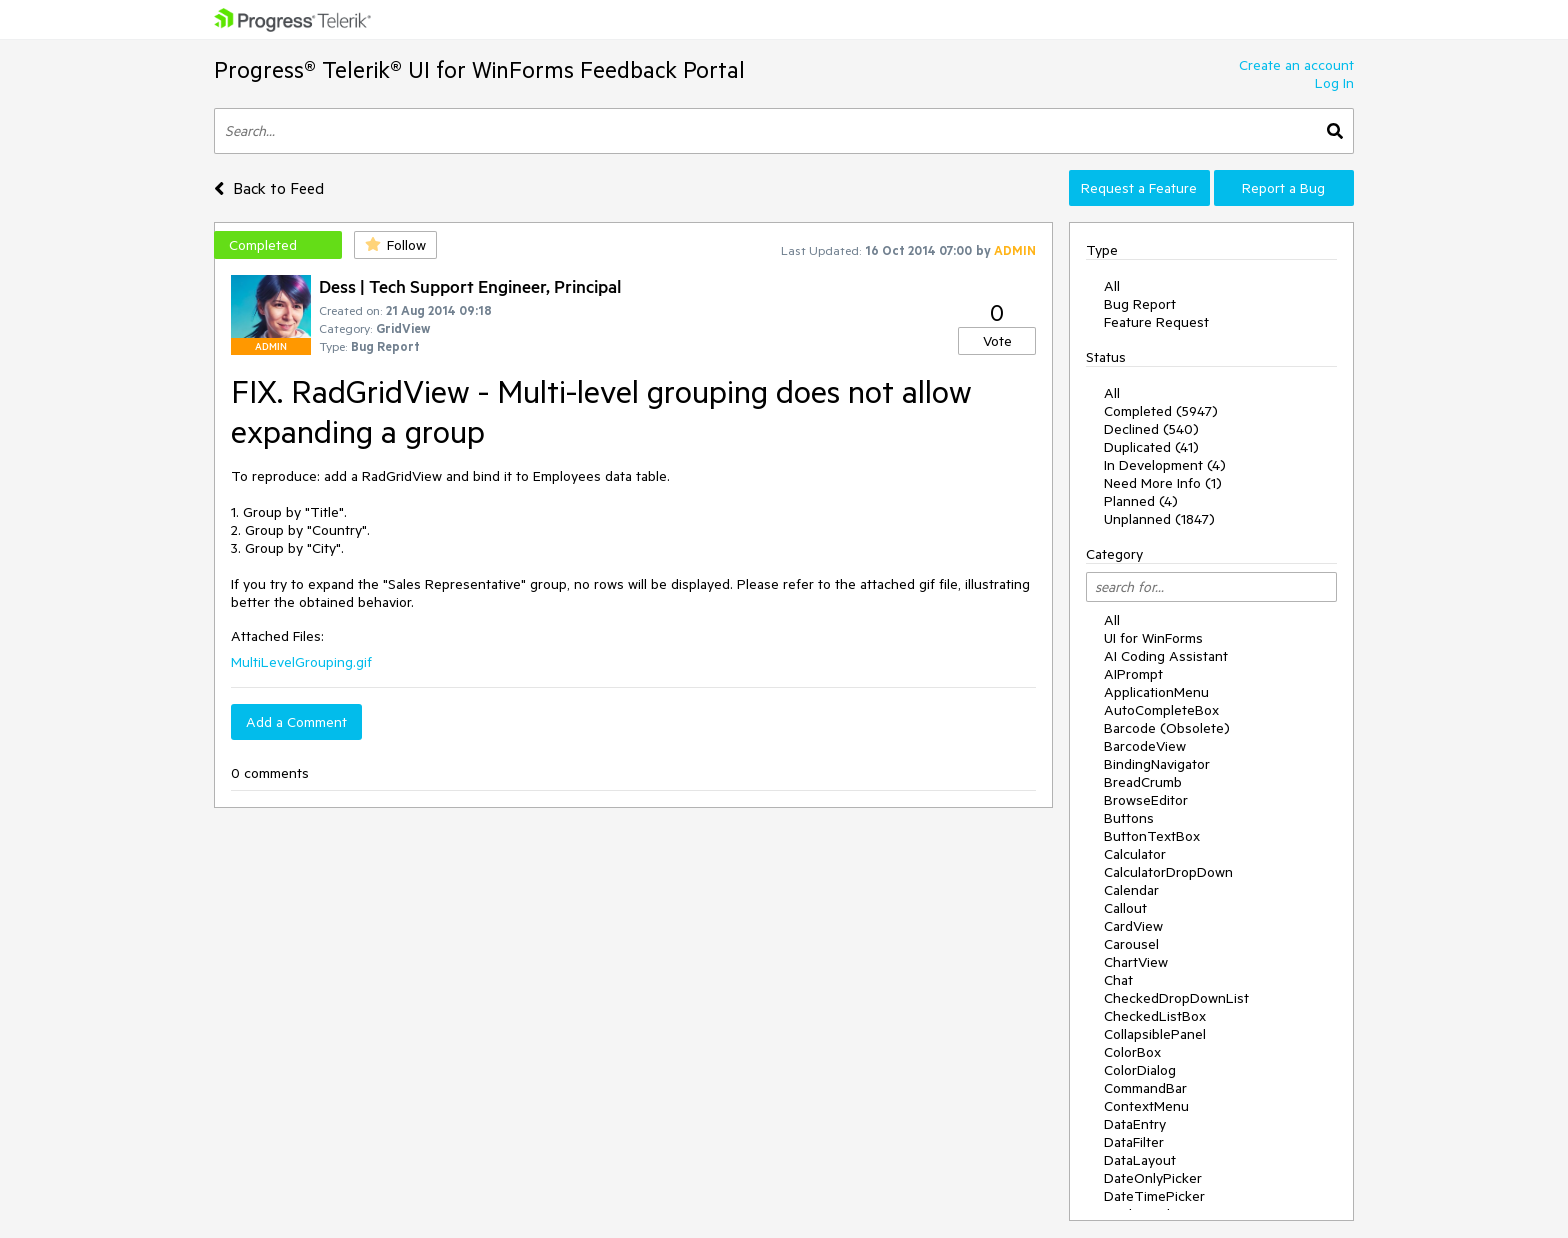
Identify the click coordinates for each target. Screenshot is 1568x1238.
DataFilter (1134, 1142)
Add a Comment (296, 722)
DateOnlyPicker (1153, 1178)
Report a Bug (1283, 188)
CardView (1133, 926)
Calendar (1131, 890)
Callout (1125, 908)
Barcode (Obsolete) (1167, 728)
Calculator (1135, 854)
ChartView (1136, 962)
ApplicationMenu (1156, 692)
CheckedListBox (1155, 1016)
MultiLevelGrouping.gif (301, 662)
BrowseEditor (1146, 800)
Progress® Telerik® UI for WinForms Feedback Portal (479, 69)
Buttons (1129, 818)
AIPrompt (1133, 674)
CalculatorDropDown (1168, 872)
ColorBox (1132, 1052)
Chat (1118, 980)
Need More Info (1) (1163, 483)
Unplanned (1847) (1159, 519)
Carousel (1131, 944)
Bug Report (1140, 304)
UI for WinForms (1153, 638)
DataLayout (1140, 1160)
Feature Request (1156, 322)
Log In (1334, 83)
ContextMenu (1146, 1106)
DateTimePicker (1154, 1196)
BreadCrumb (1143, 782)
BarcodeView (1145, 746)
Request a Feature (1139, 188)
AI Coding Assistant (1166, 656)
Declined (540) (1151, 429)
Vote (997, 341)
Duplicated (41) (1151, 447)
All (1112, 286)
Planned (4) (1141, 501)
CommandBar (1145, 1088)
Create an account (1296, 65)
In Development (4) (1165, 465)
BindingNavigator (1157, 764)
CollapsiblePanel (1155, 1034)
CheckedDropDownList (1176, 998)
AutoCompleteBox (1161, 710)
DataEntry (1135, 1124)
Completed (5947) (1161, 411)
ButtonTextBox (1152, 836)
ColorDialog (1140, 1070)
